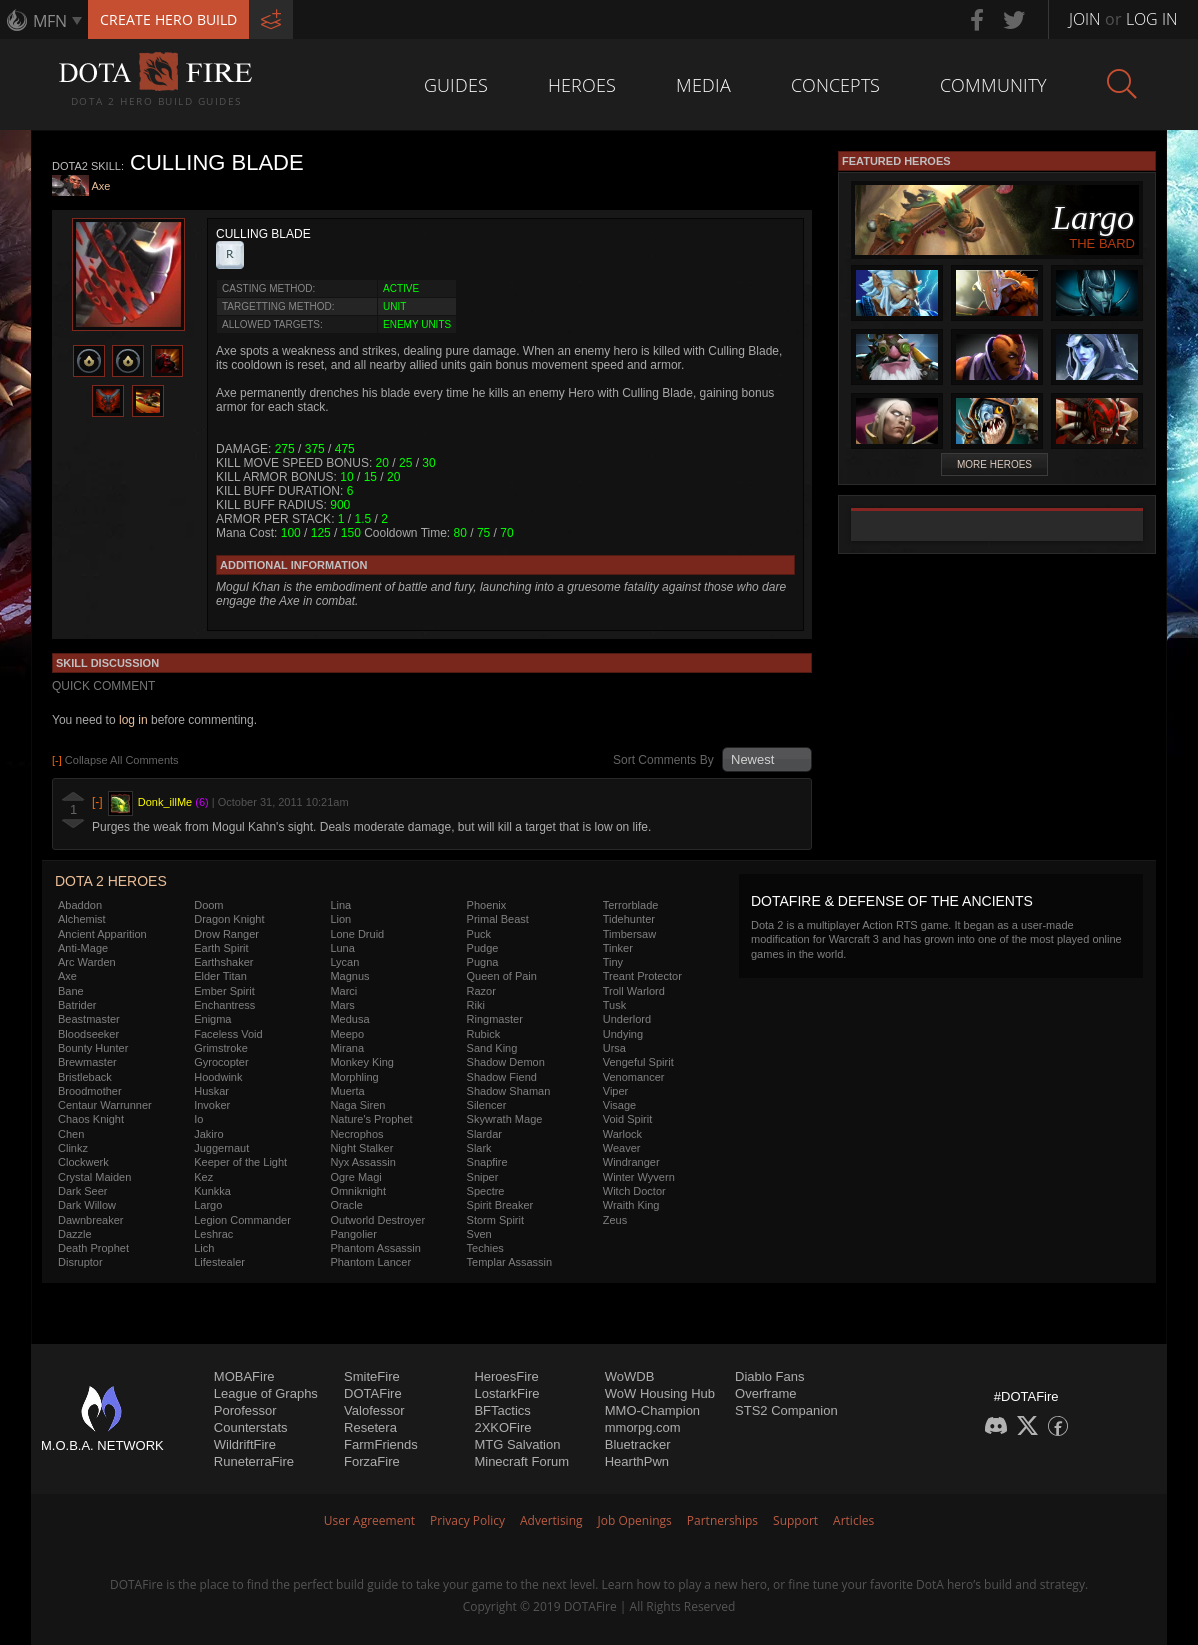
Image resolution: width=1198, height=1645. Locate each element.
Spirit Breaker (500, 1205)
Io (198, 1119)
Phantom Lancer (370, 1262)
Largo (208, 1205)
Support (795, 1520)
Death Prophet (93, 1248)
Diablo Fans (769, 1376)
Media (703, 85)
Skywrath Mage (505, 1119)
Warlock (622, 1134)
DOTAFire (373, 1393)
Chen (71, 1134)
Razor (481, 991)
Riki (476, 1005)
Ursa (614, 1048)
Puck (479, 934)
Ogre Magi (355, 1177)
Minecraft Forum (521, 1461)
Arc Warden (87, 962)
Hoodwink (218, 1077)
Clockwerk (83, 1162)
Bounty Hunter (93, 1048)
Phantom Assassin (375, 1248)
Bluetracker (638, 1444)
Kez (203, 1177)
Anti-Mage (83, 948)
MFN (50, 21)
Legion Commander (242, 1220)
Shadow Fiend (502, 1077)
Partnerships (722, 1520)
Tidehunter (629, 919)
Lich (204, 1248)
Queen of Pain (502, 976)
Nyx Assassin (362, 1162)
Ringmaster (495, 1019)
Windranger (631, 1162)
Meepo (347, 1034)
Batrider (77, 1005)
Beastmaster (89, 1019)
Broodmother (90, 1091)
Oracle (346, 1205)
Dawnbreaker (90, 1220)
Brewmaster (87, 1062)
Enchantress (224, 1005)
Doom (208, 905)
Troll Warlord (634, 991)
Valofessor (374, 1410)
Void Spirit (628, 1119)
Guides (456, 85)
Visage (619, 1105)
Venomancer (634, 1077)
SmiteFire (372, 1376)
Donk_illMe (165, 802)
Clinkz (73, 1148)
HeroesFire (506, 1376)
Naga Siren (357, 1105)
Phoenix (487, 905)
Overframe (765, 1393)
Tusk (614, 1005)
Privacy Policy (467, 1520)
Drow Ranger (226, 934)
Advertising (551, 1520)
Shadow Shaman (509, 1091)
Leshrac (213, 1234)
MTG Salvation (517, 1444)
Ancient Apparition (102, 934)
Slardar (484, 1134)
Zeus (615, 1220)
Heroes (582, 85)
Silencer (487, 1105)
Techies (485, 1248)
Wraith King (631, 1205)
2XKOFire (502, 1427)
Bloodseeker (88, 1034)
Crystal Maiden (94, 1177)
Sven (479, 1234)
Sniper (483, 1177)
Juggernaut (221, 1148)
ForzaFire (372, 1461)
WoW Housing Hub (660, 1393)
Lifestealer (219, 1262)
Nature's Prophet (371, 1119)
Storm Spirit (495, 1220)
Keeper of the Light (240, 1162)
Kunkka (212, 1191)
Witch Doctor (634, 1191)
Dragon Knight (229, 919)
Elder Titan (220, 976)
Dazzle (75, 1234)
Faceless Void (228, 1034)
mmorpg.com (643, 1427)
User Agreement (369, 1520)
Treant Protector (642, 976)
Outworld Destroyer (377, 1220)
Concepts (835, 85)
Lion (340, 919)
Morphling (354, 1077)
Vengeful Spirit (638, 1062)
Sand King (492, 1048)
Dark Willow (87, 1205)
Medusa (349, 1019)
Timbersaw (629, 934)
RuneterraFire (254, 1461)
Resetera (370, 1427)
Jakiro (208, 1134)
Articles (853, 1520)
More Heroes (994, 464)
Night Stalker (361, 1148)
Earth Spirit (221, 948)
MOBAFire (244, 1376)
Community (993, 85)
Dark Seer (83, 1191)
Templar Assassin (510, 1262)
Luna (342, 948)
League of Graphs (266, 1393)
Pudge (483, 948)
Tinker (618, 948)
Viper (615, 1091)
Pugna (483, 962)
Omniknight (358, 1191)
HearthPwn (637, 1461)
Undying (623, 1034)
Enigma (212, 1019)
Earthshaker (223, 962)
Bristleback (85, 1077)
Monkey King (362, 1062)
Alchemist (82, 919)
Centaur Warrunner (105, 1105)
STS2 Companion (786, 1410)
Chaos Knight (91, 1119)
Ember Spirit (224, 991)
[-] (97, 802)
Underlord (627, 1019)
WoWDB (630, 1376)
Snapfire (487, 1162)
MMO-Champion (652, 1410)
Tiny (613, 962)
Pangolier (353, 1234)
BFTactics (502, 1410)
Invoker (212, 1105)
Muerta (347, 1091)
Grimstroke (221, 1048)
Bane (71, 991)
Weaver (622, 1148)
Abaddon (80, 905)
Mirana (347, 1048)
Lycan (344, 962)
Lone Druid (357, 934)
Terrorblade (631, 905)
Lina (340, 905)
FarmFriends (381, 1444)
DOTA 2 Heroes (111, 881)
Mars (342, 1005)
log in (133, 720)
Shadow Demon (506, 1062)
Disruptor (80, 1262)
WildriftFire (245, 1444)
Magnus (349, 976)
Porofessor (245, 1410)
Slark (479, 1148)
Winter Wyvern (639, 1177)
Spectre (486, 1191)
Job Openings (635, 1520)
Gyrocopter (221, 1062)
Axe (101, 187)
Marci (343, 991)
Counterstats (251, 1427)
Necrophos (356, 1134)
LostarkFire (506, 1393)
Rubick (484, 1034)
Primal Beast (498, 919)
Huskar (211, 1091)
